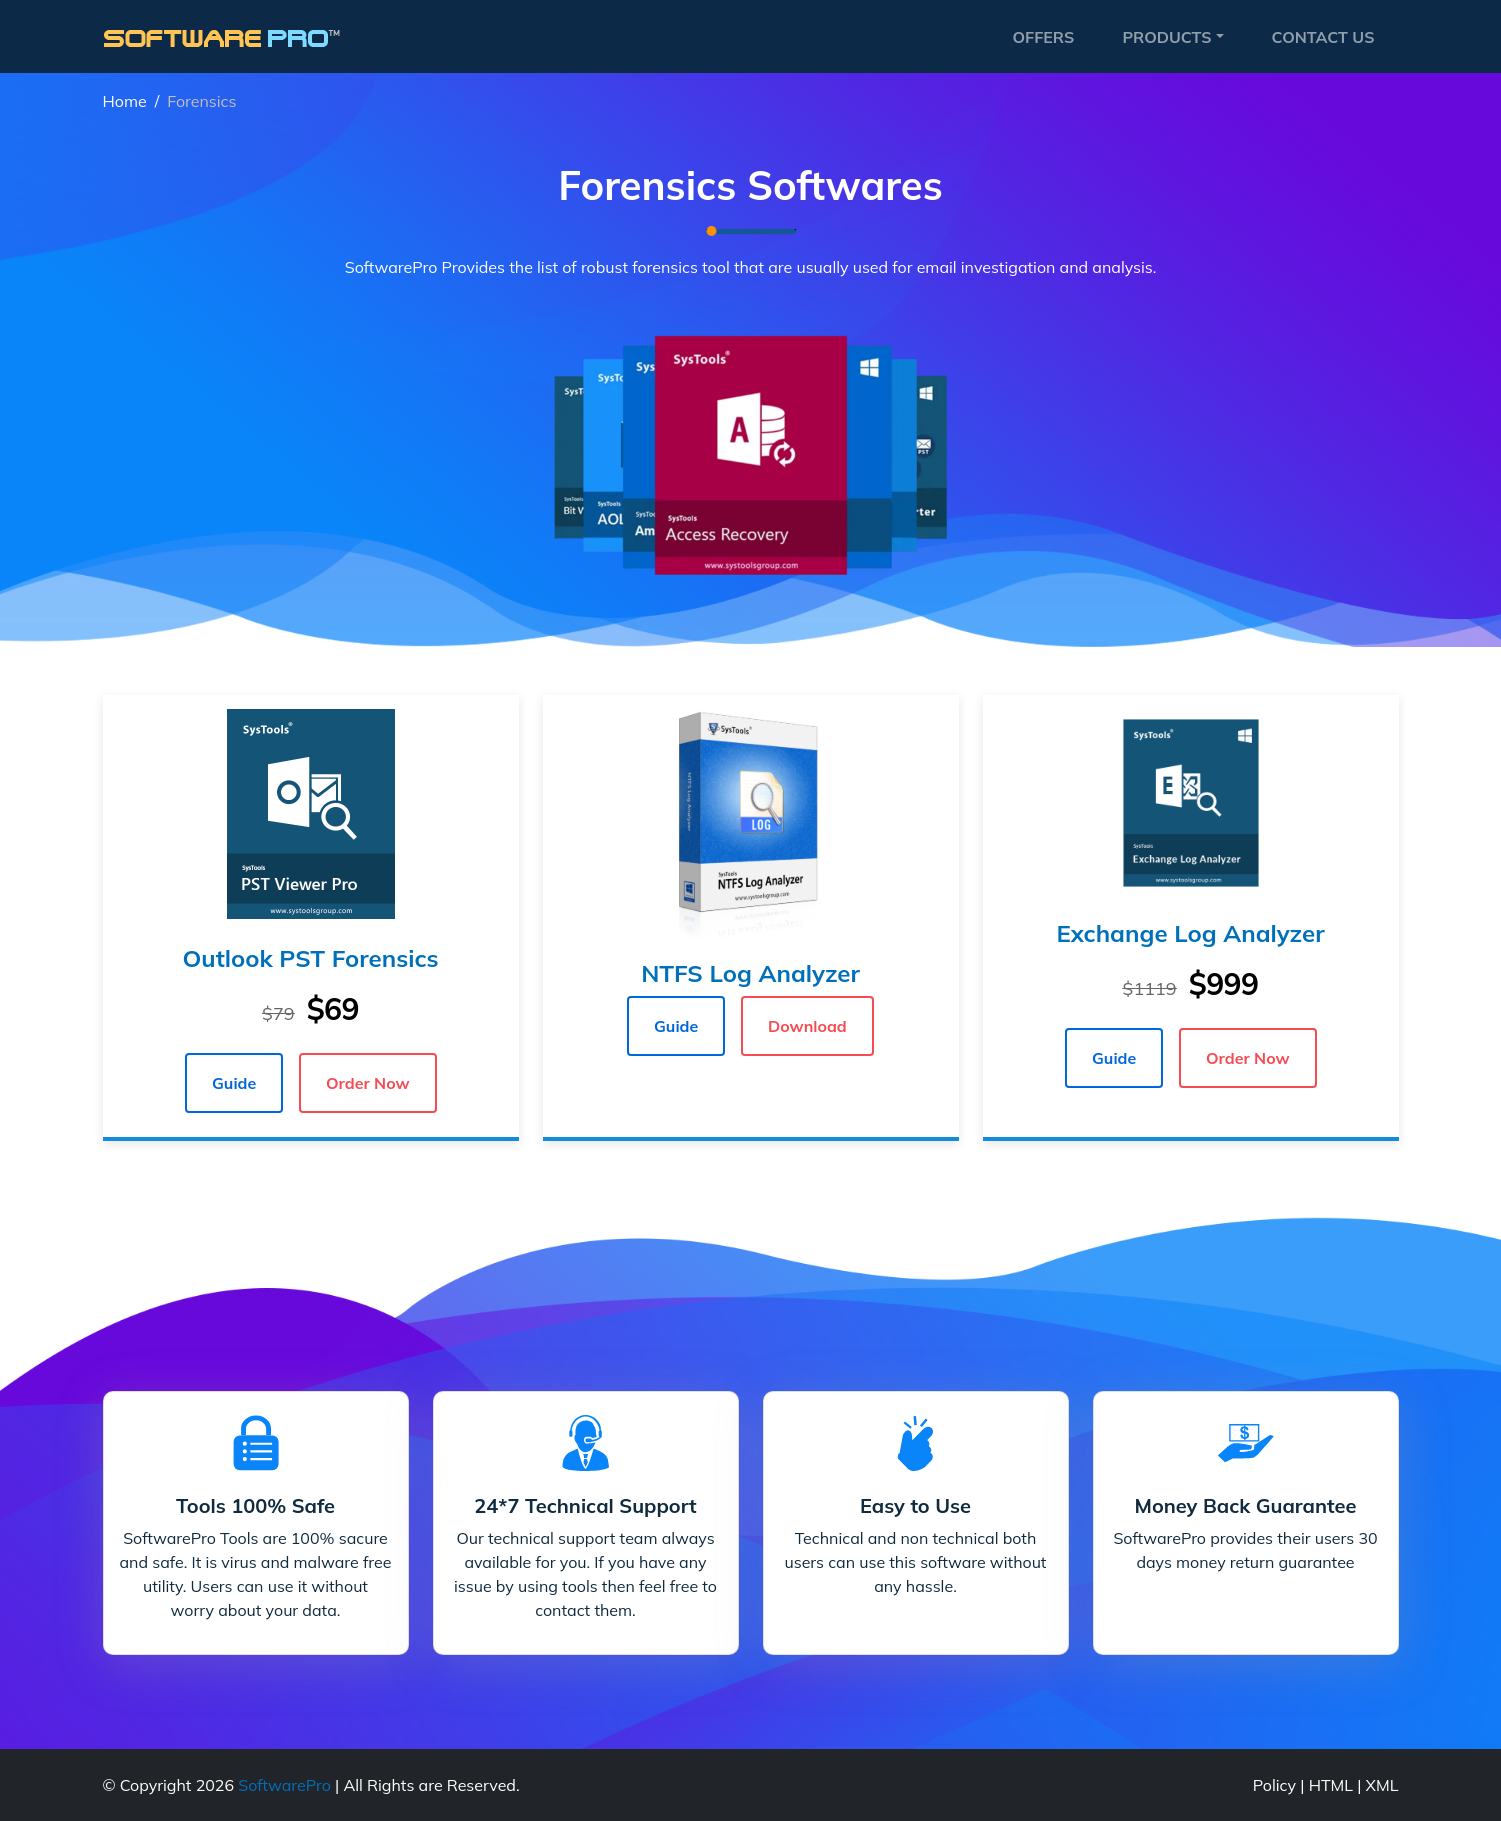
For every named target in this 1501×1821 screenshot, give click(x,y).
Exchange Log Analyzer (1190, 933)
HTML (1331, 1785)
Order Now (368, 1083)
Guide (234, 1083)
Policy (1274, 1785)
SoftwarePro (284, 1785)
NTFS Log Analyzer (750, 973)
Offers (1043, 37)
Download (807, 1026)
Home (125, 101)
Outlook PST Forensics (310, 958)
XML (1382, 1785)
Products (1166, 37)
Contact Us (1323, 37)
